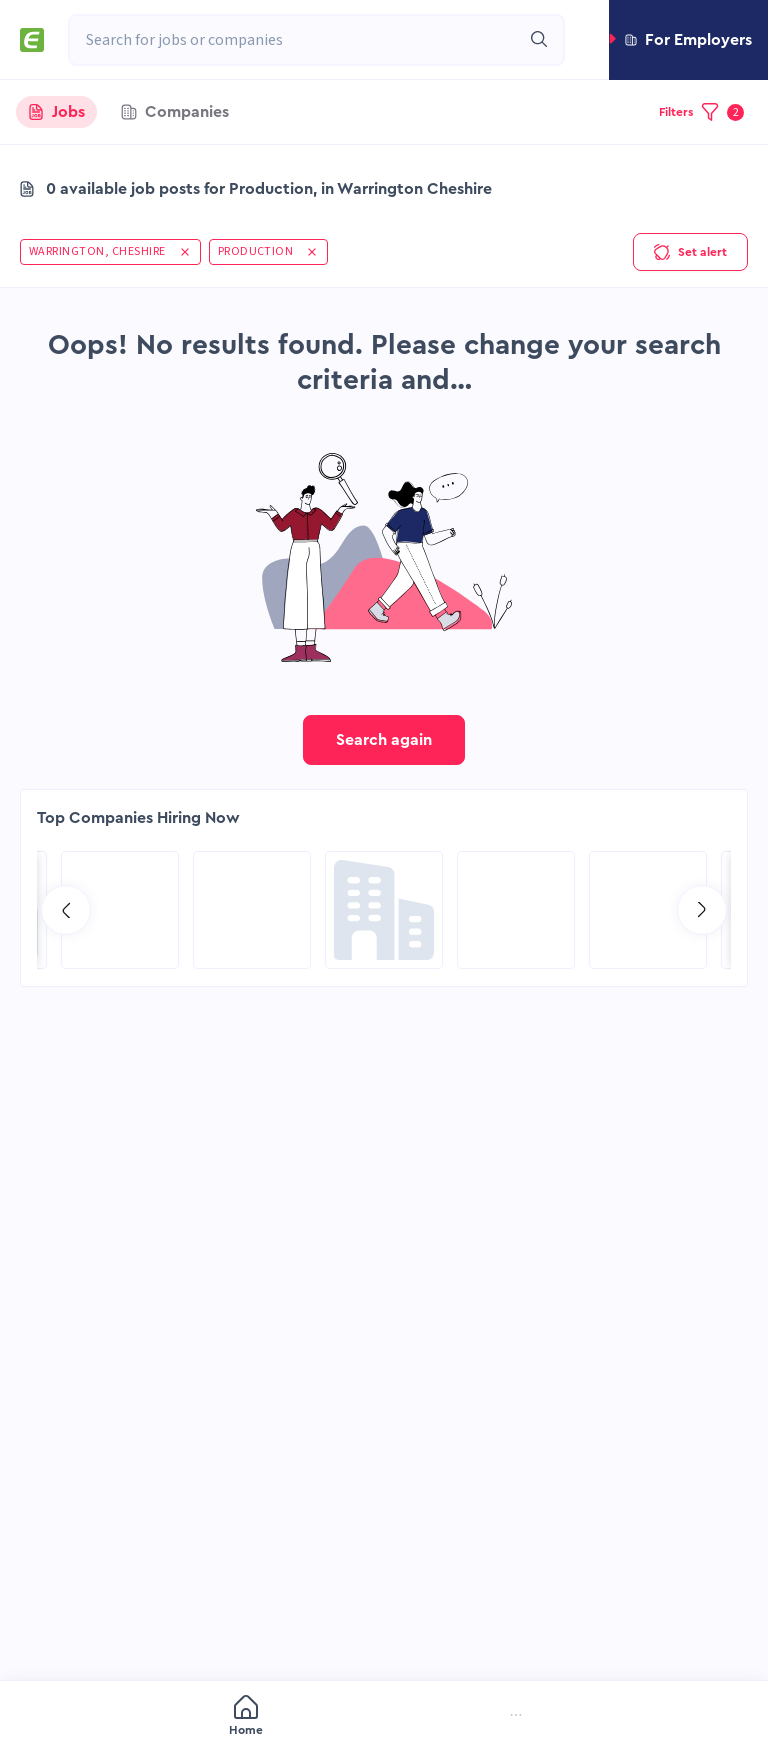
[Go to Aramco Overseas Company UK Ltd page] (648, 910)
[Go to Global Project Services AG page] (384, 910)
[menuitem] (115, 1717)
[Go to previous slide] (66, 910)
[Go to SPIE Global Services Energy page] (252, 910)
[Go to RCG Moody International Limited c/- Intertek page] (120, 910)
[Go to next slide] (702, 910)
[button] (688, 40)
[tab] (56, 112)
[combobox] (294, 40)
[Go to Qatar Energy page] (516, 910)
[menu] (384, 1717)
